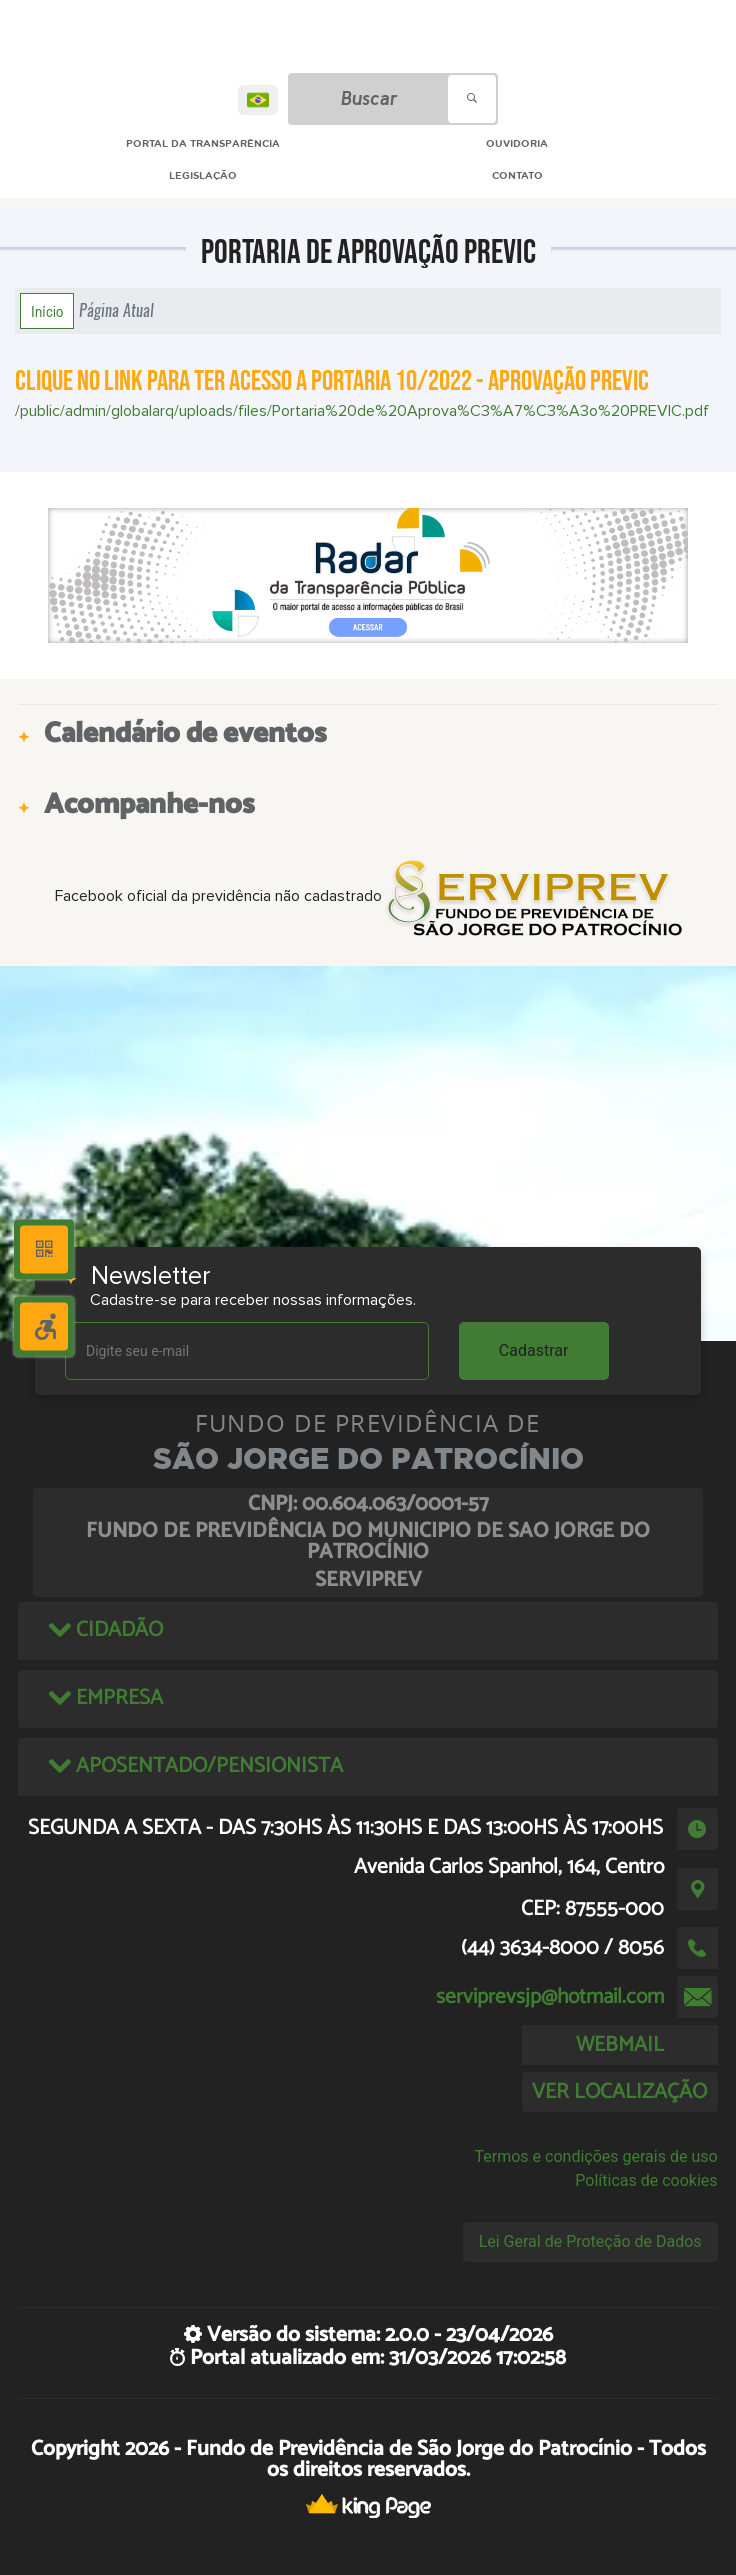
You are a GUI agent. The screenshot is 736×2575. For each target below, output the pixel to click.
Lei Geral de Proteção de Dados (590, 2241)
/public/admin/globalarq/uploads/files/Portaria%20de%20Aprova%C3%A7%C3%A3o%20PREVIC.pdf (362, 411)
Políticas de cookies (646, 2180)
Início (47, 311)
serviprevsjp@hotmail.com (550, 1997)
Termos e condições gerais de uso (596, 2156)
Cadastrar (534, 1350)
